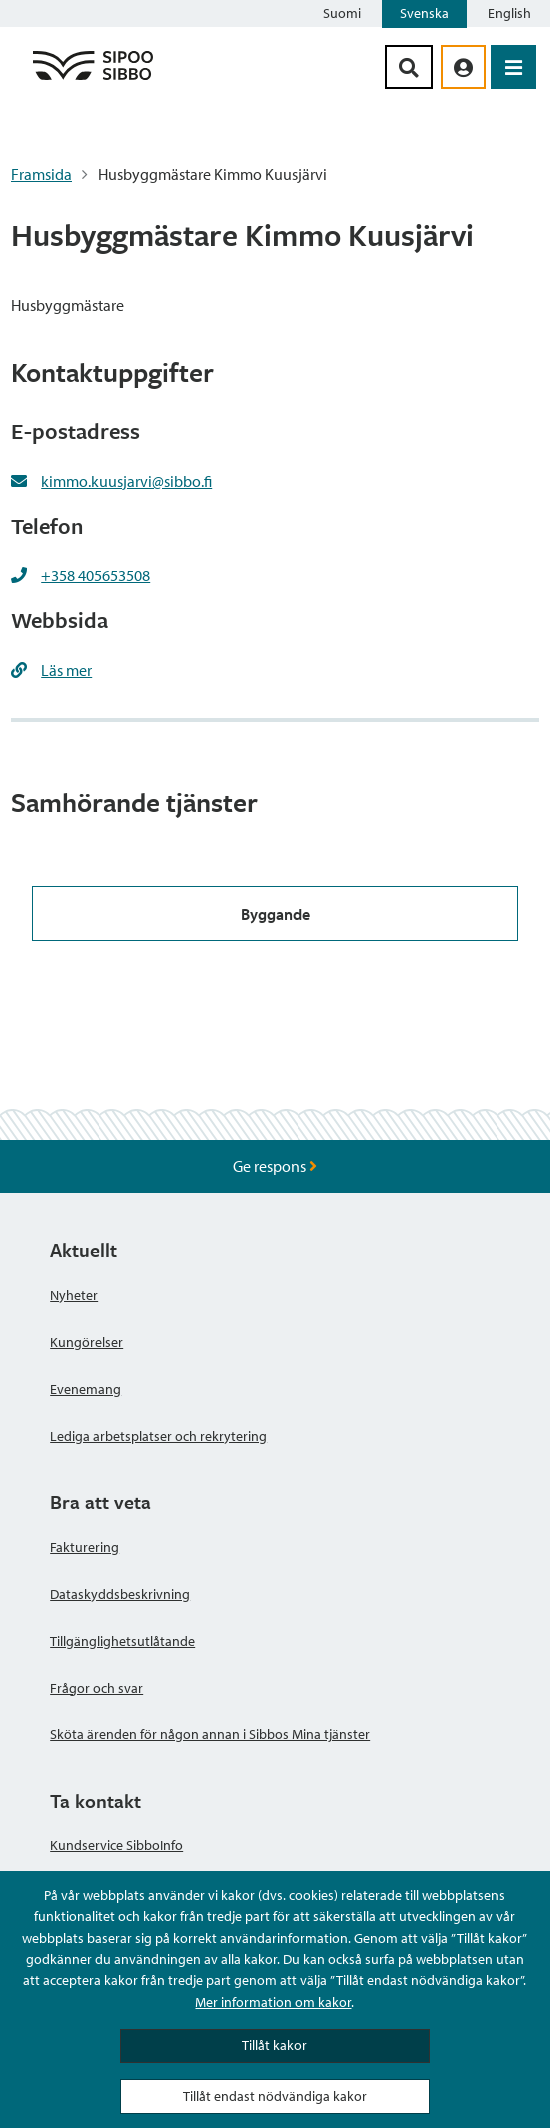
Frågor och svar (96, 1688)
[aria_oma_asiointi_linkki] (463, 67)
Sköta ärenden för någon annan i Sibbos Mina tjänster (210, 1734)
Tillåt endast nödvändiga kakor (275, 2096)
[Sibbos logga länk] (93, 79)
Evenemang (85, 1389)
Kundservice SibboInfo (116, 1845)
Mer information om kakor (273, 2002)
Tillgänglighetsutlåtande (122, 1641)
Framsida (41, 174)
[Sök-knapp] (409, 67)
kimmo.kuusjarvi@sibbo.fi (126, 481)
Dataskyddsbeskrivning (120, 1594)
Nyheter (74, 1295)
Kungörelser (86, 1342)
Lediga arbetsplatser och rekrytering (158, 1436)
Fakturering (84, 1547)
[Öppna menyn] (513, 67)
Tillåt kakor (274, 2045)
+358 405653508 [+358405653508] (95, 575)
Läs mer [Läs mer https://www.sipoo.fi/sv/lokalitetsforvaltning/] (66, 670)
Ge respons (275, 1166)
